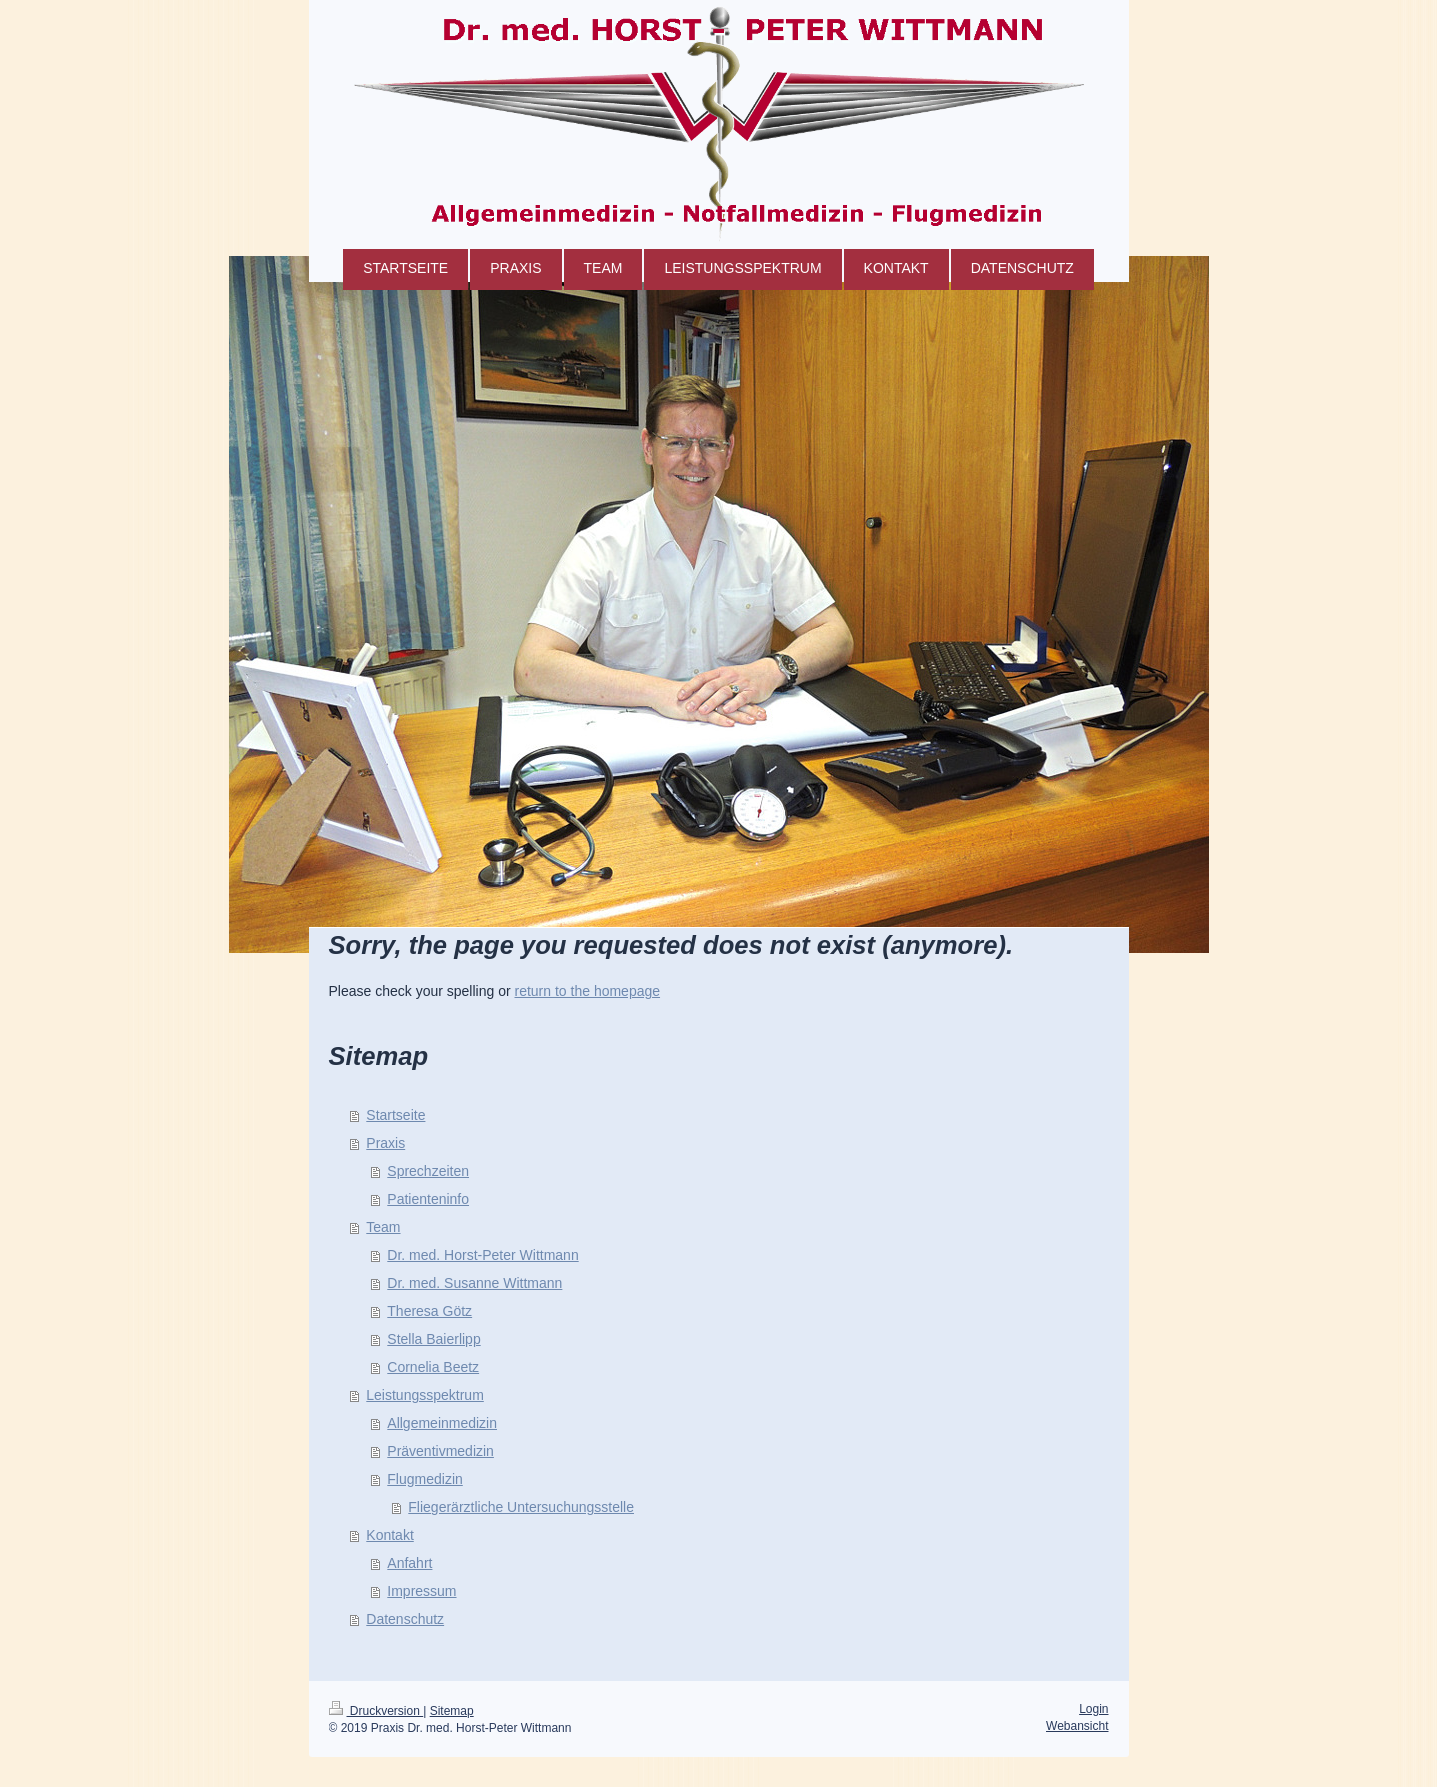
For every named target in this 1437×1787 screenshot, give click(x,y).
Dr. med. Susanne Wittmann (474, 1283)
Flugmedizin (424, 1479)
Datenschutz (405, 1619)
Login (1093, 1709)
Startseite (395, 1115)
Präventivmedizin (440, 1451)
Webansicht (1077, 1726)
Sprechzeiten (428, 1171)
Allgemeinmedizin (442, 1423)
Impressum (421, 1591)
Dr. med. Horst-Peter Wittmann (482, 1255)
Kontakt (389, 1535)
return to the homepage (588, 991)
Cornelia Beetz (433, 1367)
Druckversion (376, 1711)
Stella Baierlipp (433, 1339)
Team (383, 1227)
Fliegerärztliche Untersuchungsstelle (521, 1507)
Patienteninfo (428, 1199)
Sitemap (452, 1711)
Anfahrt (409, 1563)
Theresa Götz (429, 1311)
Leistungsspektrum (425, 1395)
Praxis (385, 1143)
